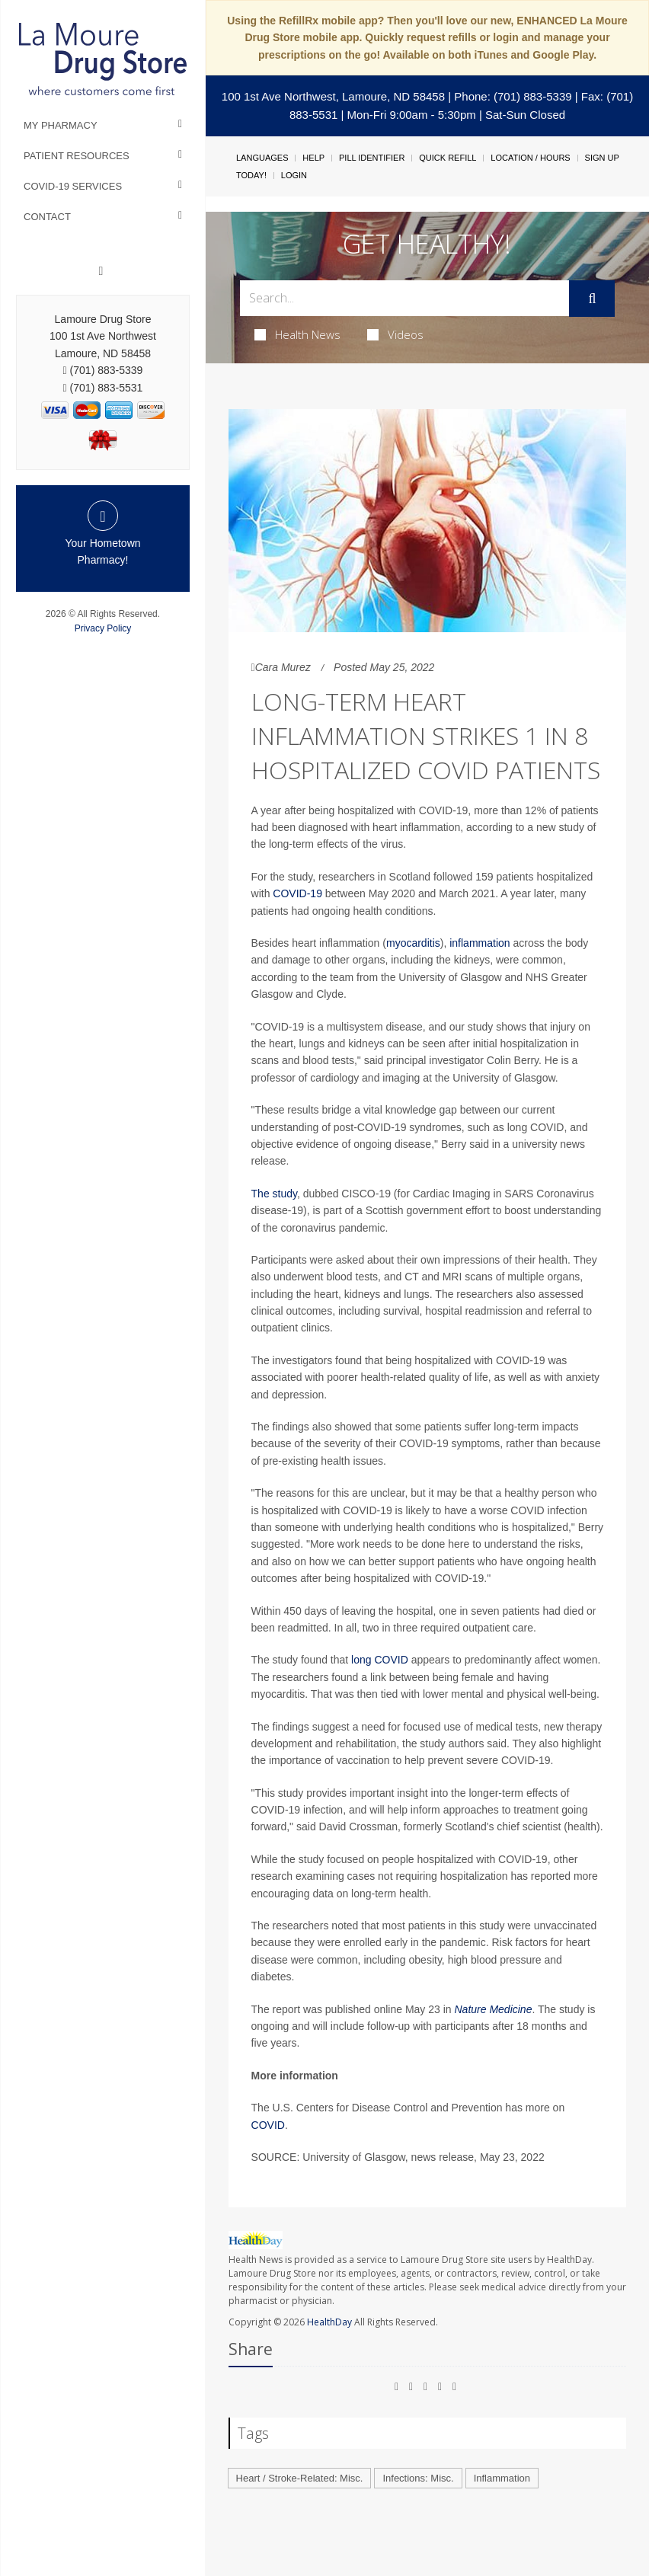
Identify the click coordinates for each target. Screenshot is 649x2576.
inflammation (479, 943)
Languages (262, 157)
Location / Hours (530, 157)
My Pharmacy (61, 125)
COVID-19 (297, 893)
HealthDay (329, 2322)
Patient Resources (76, 155)
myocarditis (413, 943)
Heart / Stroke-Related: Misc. (299, 2478)
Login (294, 175)
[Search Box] (405, 298)
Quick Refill (447, 157)
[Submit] (592, 298)
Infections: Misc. (417, 2478)
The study (274, 1193)
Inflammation (502, 2478)
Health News (297, 334)
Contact (47, 216)
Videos (395, 334)
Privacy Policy (103, 628)
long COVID (379, 1660)
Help (313, 157)
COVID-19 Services (73, 186)
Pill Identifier (371, 157)
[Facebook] (101, 271)
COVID (268, 2125)
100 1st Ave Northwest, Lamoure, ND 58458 (333, 96)
